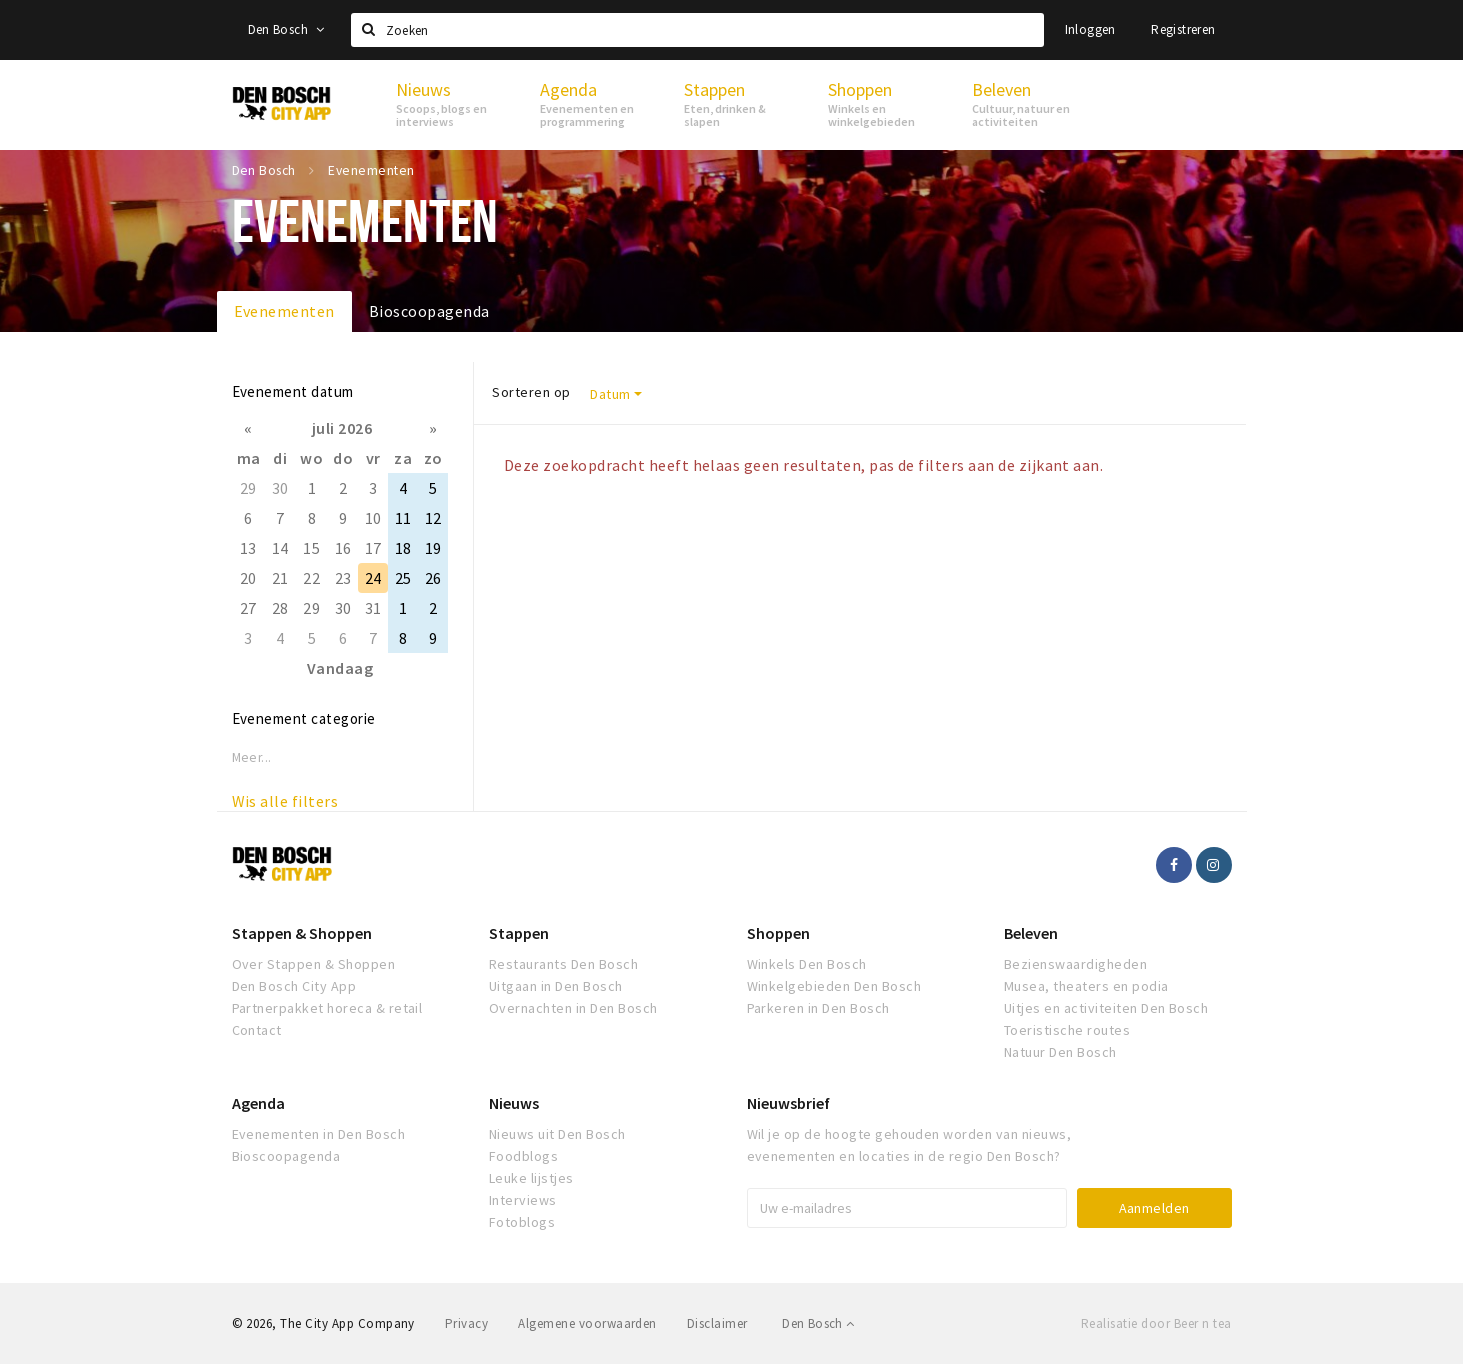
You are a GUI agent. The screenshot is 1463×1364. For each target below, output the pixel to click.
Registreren (1183, 29)
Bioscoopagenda (429, 311)
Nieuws (514, 1103)
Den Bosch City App (294, 986)
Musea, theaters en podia (1086, 986)
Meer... (252, 757)
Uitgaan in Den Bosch (556, 986)
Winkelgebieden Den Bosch (834, 986)
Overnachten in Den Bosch (573, 1008)
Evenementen (284, 311)
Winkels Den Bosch (807, 964)
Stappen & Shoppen (302, 933)
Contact (257, 1030)
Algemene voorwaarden (587, 1323)
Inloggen (1090, 29)
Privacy (466, 1323)
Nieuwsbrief (788, 1103)
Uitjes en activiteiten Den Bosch (1106, 1008)
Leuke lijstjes (531, 1178)
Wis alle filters (285, 801)
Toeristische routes (1067, 1030)
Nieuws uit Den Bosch (557, 1134)
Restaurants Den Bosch (563, 964)
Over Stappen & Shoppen (314, 964)
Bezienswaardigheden (1075, 964)
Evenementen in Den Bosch (319, 1134)
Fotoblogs (522, 1222)
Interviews (523, 1200)
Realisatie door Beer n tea (1156, 1323)
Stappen (519, 933)
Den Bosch (286, 29)
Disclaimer (717, 1323)
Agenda (258, 1103)
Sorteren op (531, 392)
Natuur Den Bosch (1060, 1052)
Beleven (1031, 933)
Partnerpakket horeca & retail (327, 1008)
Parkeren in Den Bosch (818, 1008)
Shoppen (778, 933)
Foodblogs (523, 1156)
